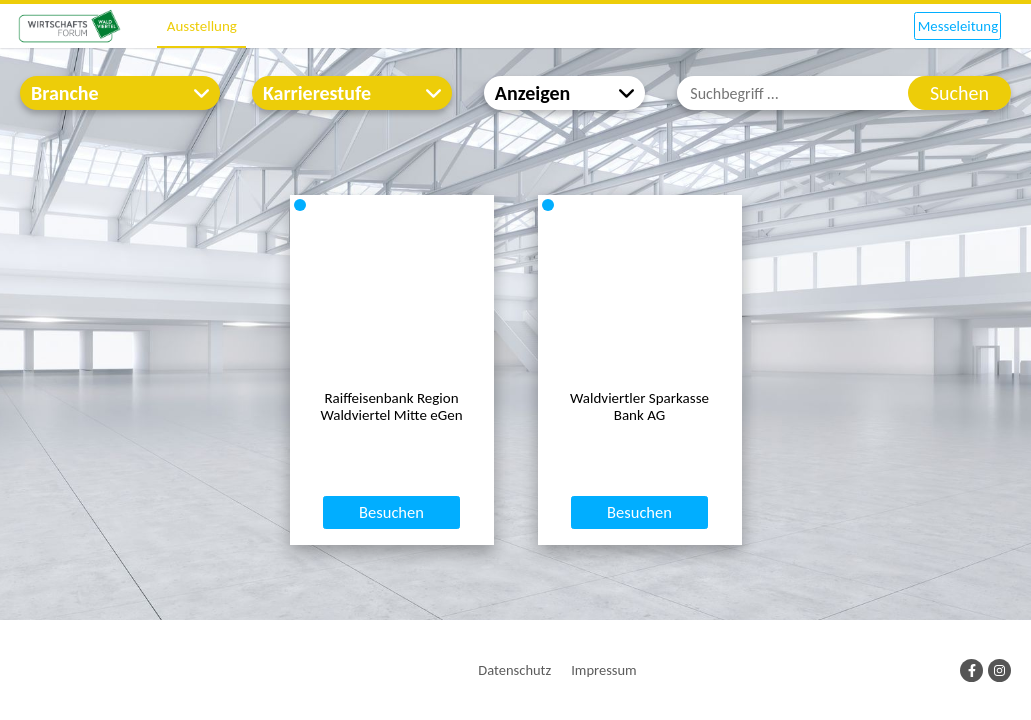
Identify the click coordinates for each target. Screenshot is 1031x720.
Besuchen (391, 586)
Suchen (959, 93)
